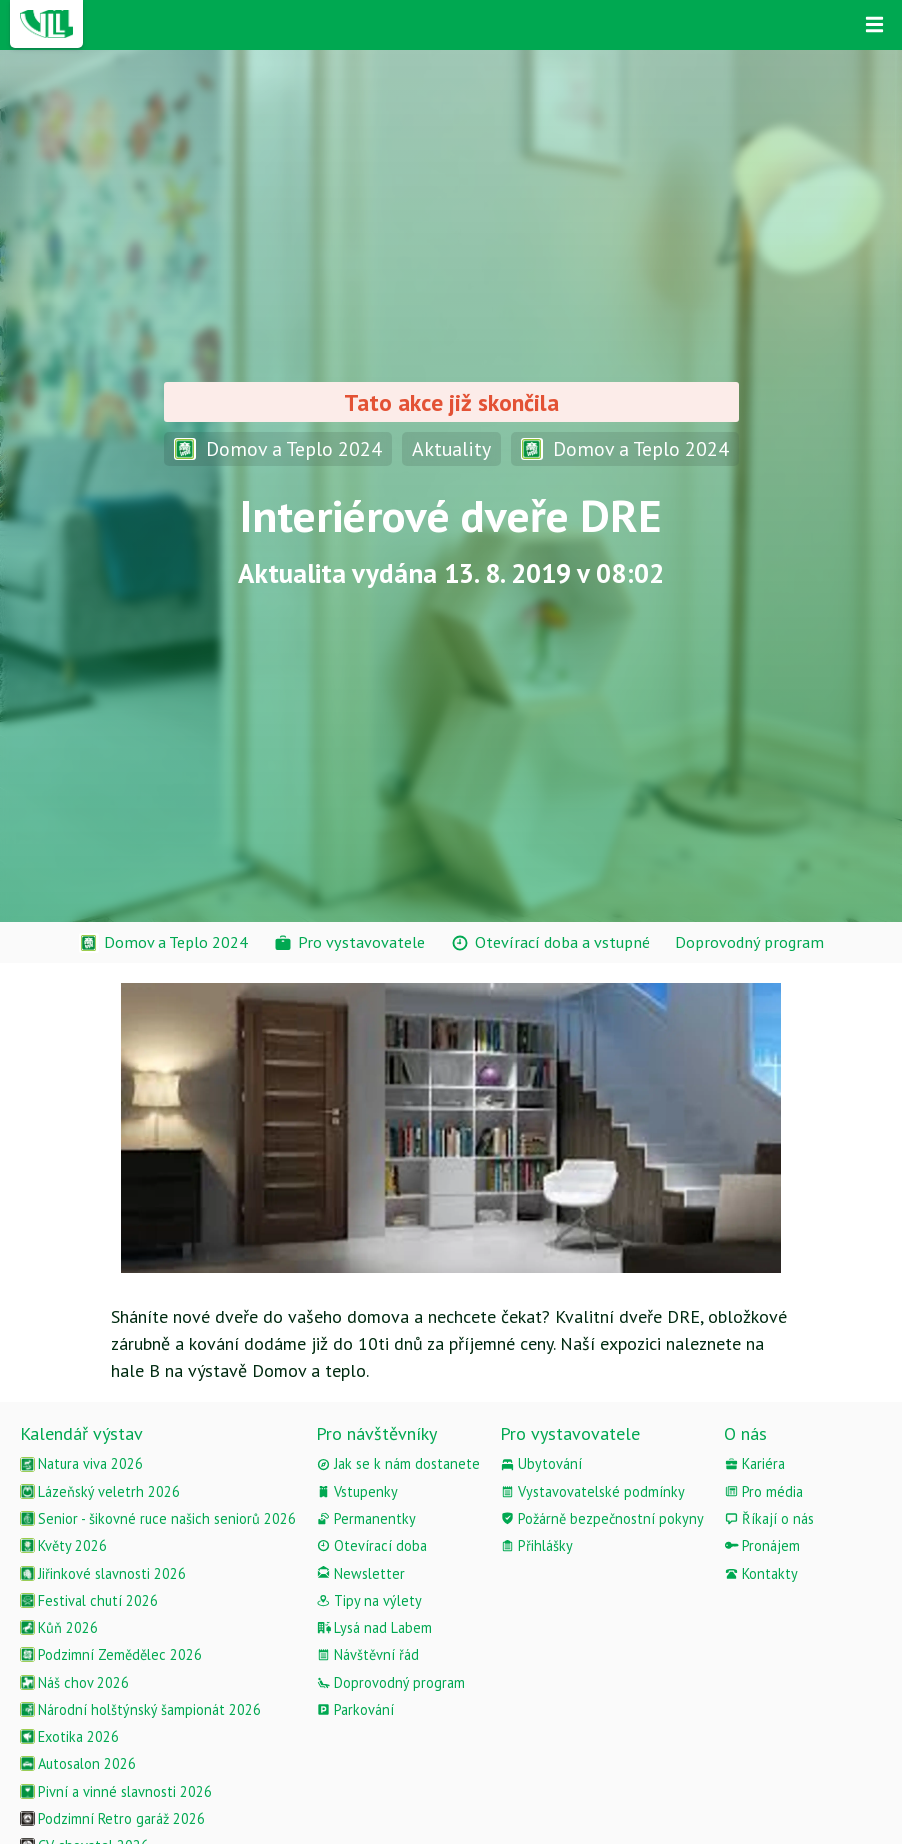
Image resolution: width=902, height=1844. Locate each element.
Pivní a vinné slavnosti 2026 (116, 1791)
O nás (745, 1433)
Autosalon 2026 (78, 1763)
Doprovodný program (390, 1682)
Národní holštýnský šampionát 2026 (140, 1709)
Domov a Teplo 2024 (278, 448)
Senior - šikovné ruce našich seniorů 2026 (158, 1518)
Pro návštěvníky (376, 1433)
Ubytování (541, 1463)
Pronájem (762, 1545)
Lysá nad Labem (374, 1627)
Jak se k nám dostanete (398, 1463)
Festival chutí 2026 (89, 1600)
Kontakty (761, 1573)
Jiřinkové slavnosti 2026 (103, 1573)
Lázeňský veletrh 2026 (100, 1491)
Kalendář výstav (81, 1433)
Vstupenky (357, 1491)
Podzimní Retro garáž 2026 (112, 1818)
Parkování (355, 1709)
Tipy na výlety (369, 1600)
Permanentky (366, 1518)
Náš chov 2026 (74, 1682)
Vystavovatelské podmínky (592, 1491)
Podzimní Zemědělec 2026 (111, 1654)
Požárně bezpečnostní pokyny (602, 1518)
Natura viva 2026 (81, 1463)
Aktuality (451, 448)
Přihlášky (536, 1545)
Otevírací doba (371, 1545)
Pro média (763, 1491)
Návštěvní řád (367, 1654)
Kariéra (754, 1463)
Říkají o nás (769, 1518)
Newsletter (360, 1573)
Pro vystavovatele (570, 1433)
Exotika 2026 (69, 1736)
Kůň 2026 (59, 1627)
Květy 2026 (63, 1545)
